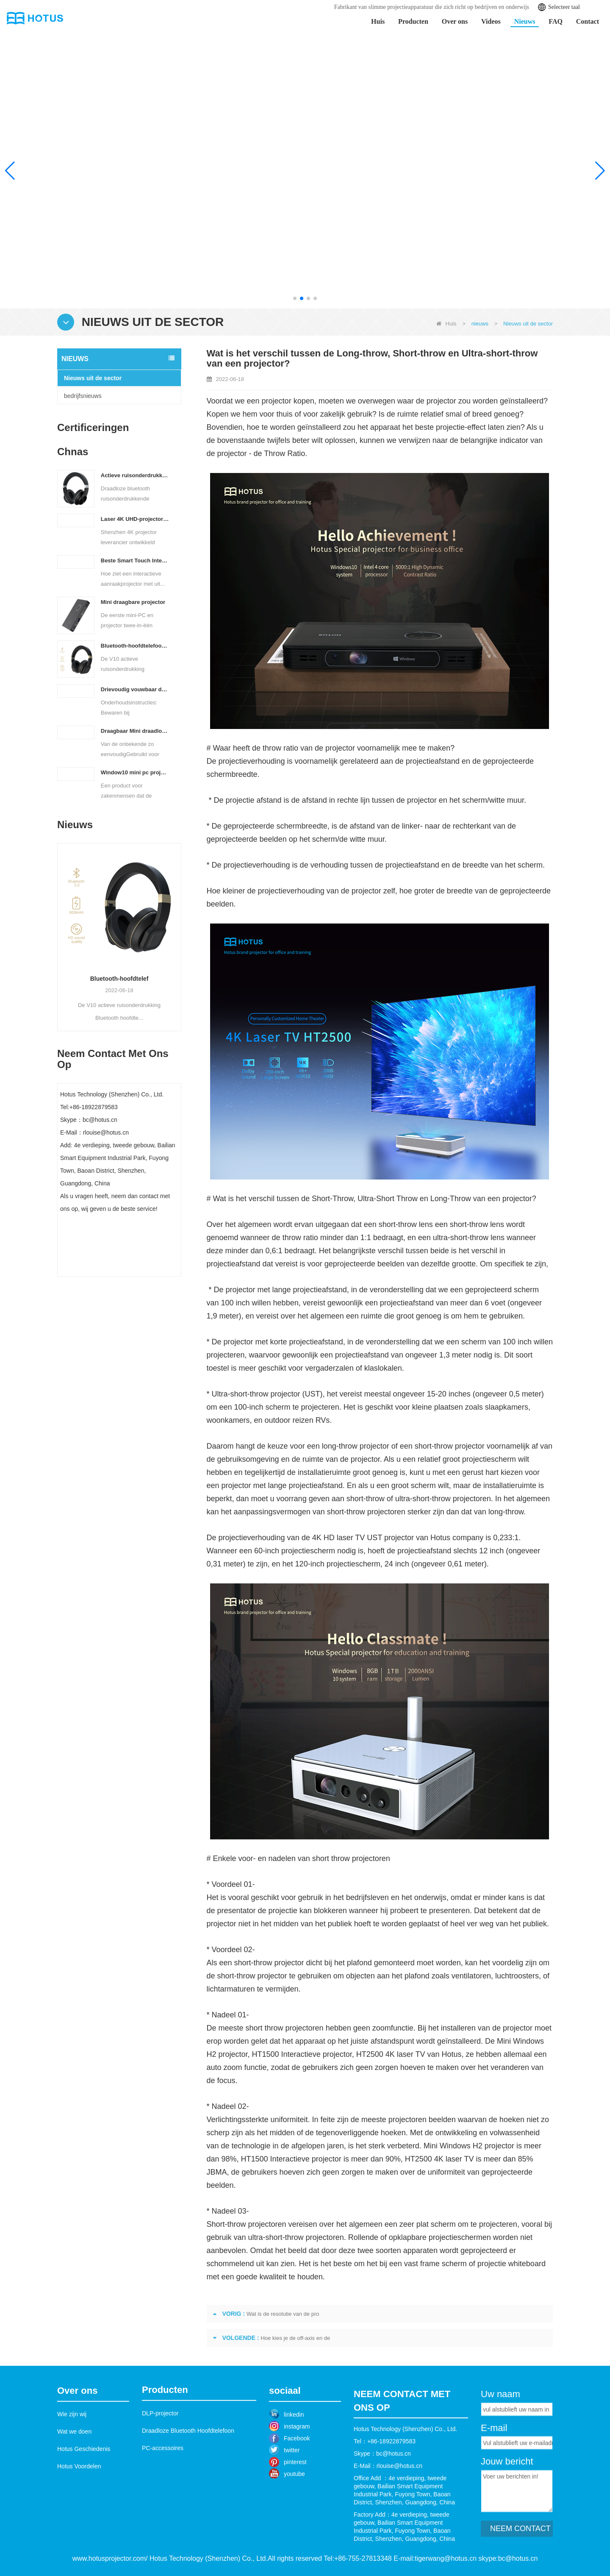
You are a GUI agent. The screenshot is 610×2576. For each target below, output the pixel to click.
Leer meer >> (534, 225)
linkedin (294, 2451)
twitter (291, 2486)
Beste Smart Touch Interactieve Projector (135, 560)
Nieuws (524, 21)
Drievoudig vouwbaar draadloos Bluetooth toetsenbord (135, 689)
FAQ (556, 21)
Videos (491, 21)
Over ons (455, 21)
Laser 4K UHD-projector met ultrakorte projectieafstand (135, 519)
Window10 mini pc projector (135, 772)
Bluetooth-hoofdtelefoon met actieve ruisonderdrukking (135, 646)
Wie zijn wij (71, 2449)
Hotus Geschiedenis (83, 2484)
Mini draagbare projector (133, 602)
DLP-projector (160, 2442)
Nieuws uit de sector (93, 378)
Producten (413, 21)
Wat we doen (74, 2467)
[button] (295, 298)
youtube (294, 2510)
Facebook (297, 2474)
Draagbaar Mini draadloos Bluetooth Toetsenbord (135, 731)
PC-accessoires (162, 2476)
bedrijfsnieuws (83, 395)
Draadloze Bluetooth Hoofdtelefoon (188, 2459)
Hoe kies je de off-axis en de (295, 2338)
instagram (297, 2462)
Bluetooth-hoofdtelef (148, 978)
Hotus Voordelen (79, 2501)
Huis (378, 21)
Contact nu (119, 1268)
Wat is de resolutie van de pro (283, 2314)
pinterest (295, 2498)
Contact (587, 21)
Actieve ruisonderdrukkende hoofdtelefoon (135, 475)
